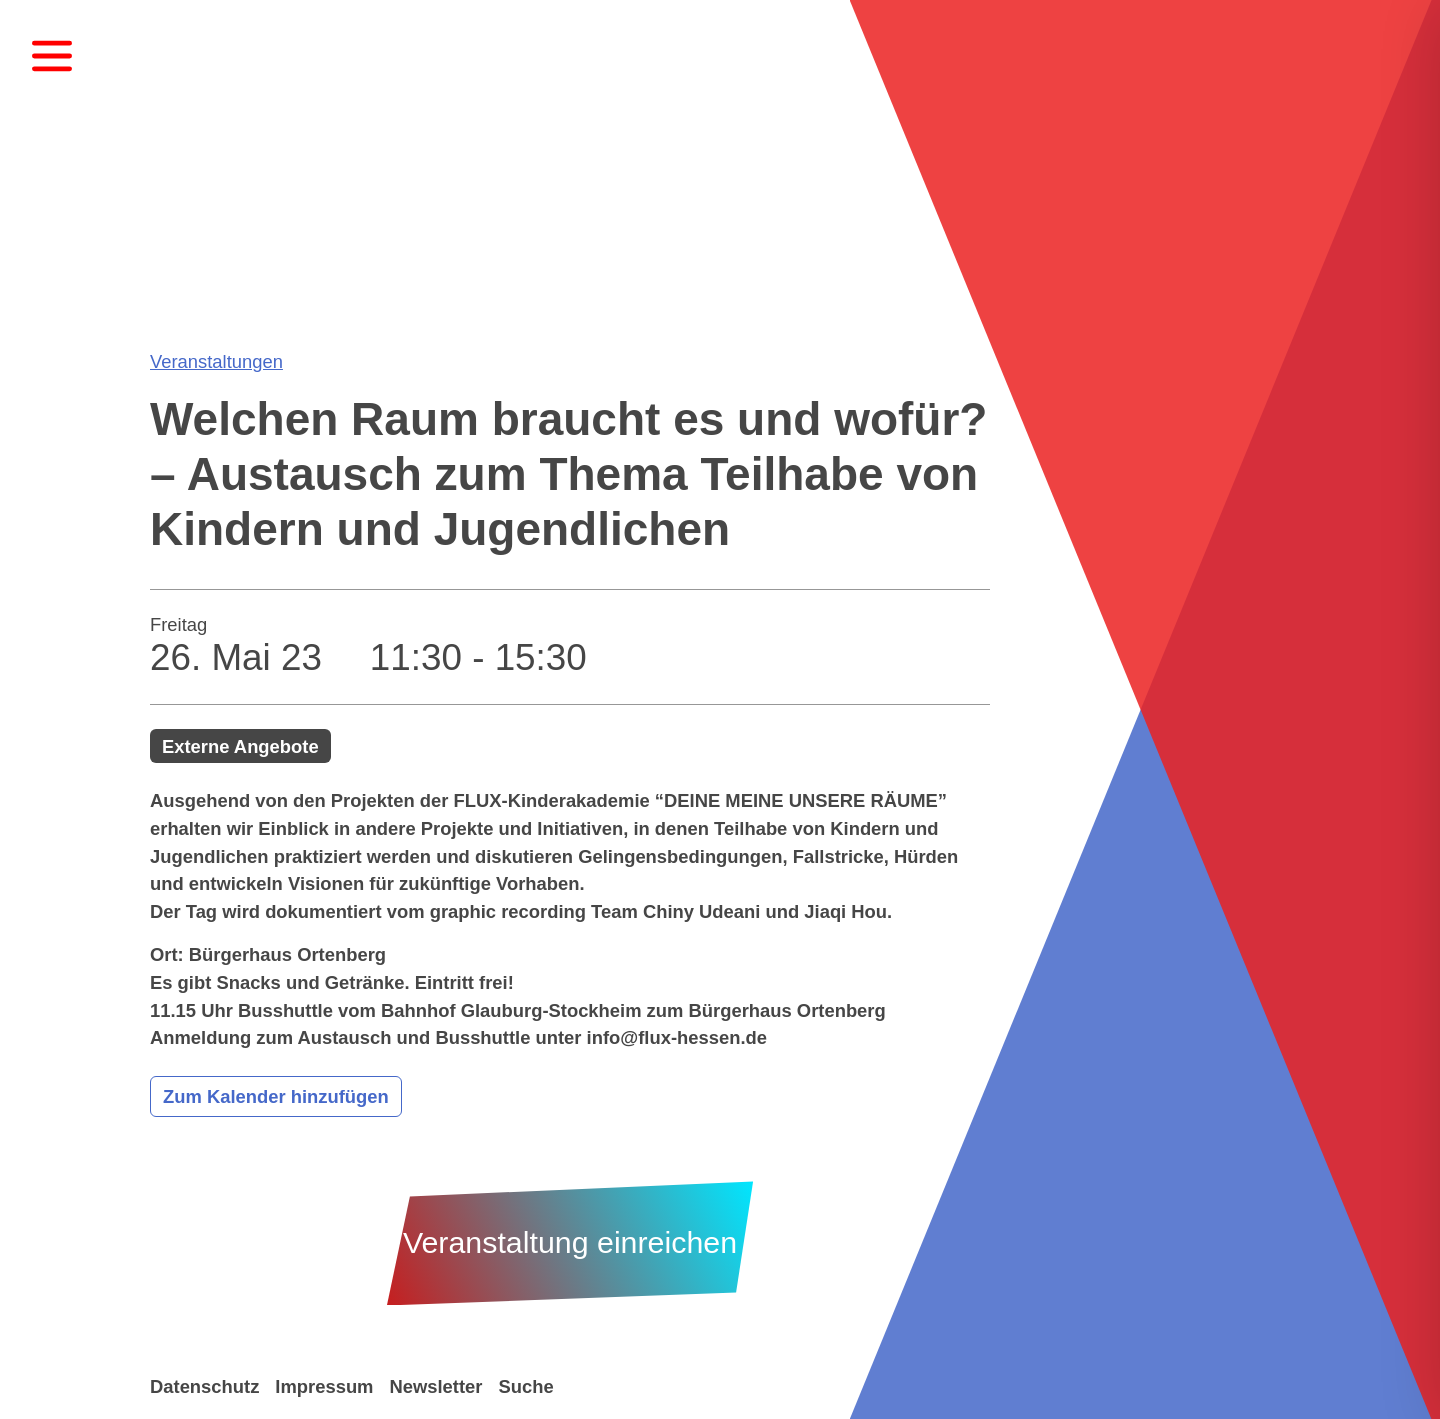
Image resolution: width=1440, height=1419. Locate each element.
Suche (525, 1386)
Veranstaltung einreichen (570, 1242)
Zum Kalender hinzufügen (276, 1096)
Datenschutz (204, 1386)
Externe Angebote (240, 746)
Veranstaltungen (216, 361)
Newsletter (435, 1386)
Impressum (324, 1386)
